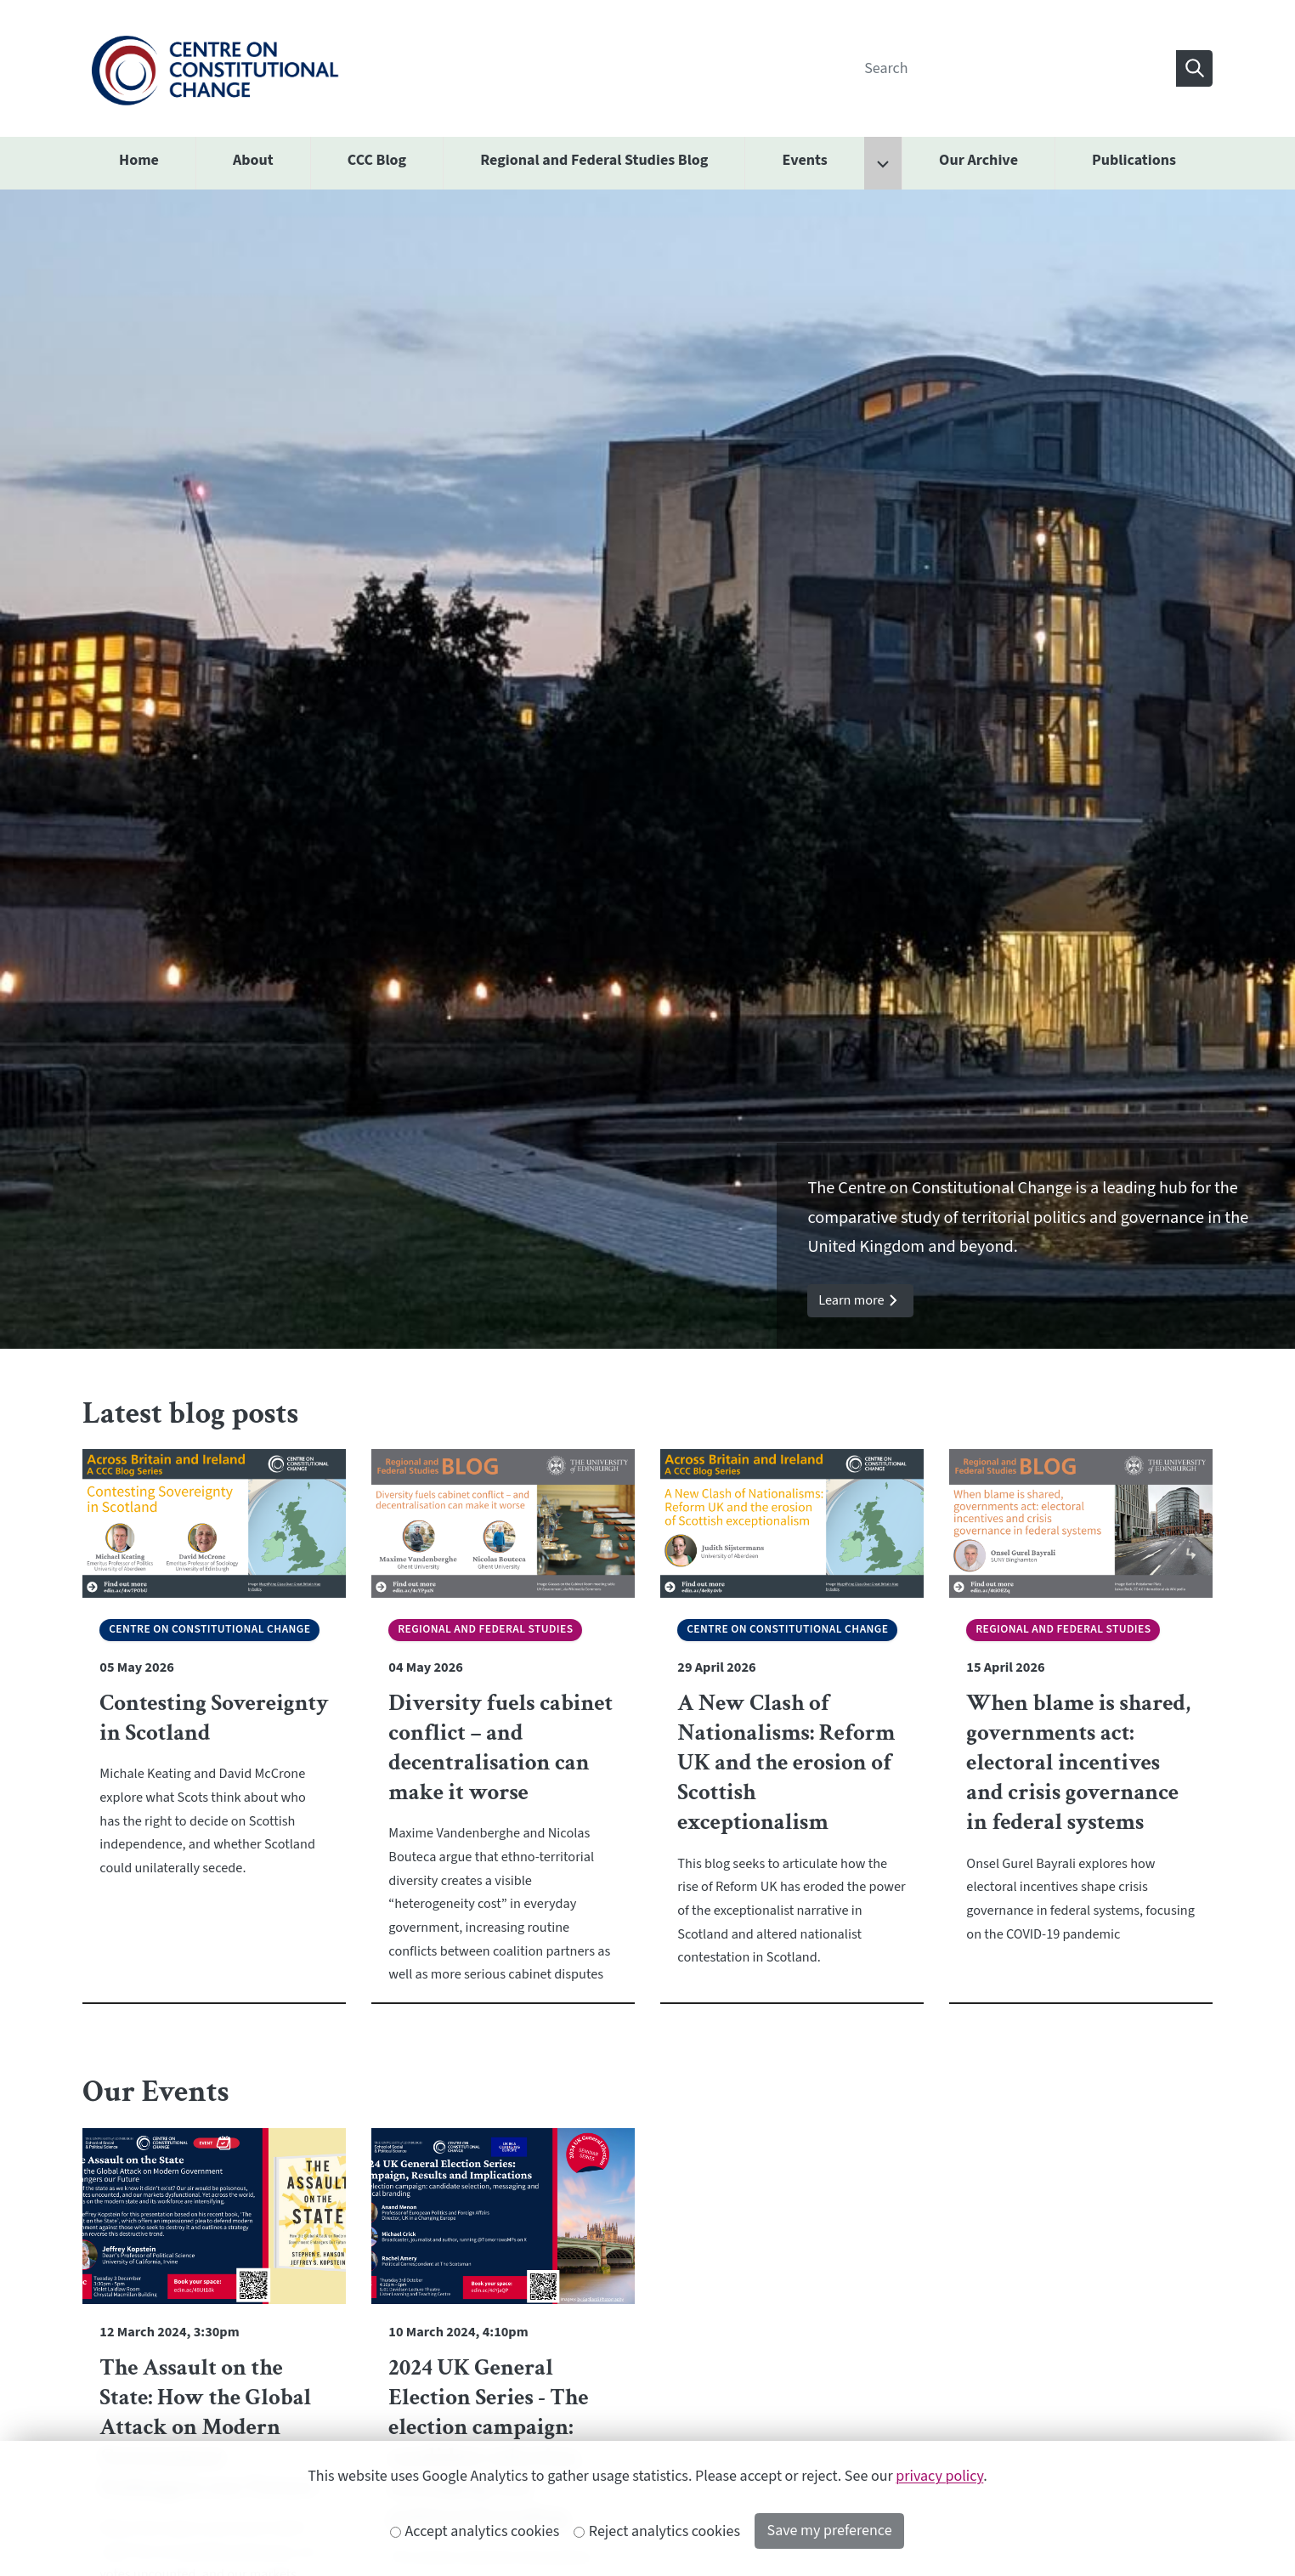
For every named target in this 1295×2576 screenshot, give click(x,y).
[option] (647, 769)
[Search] (1015, 68)
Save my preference (829, 2530)
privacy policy (939, 2476)
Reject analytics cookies (657, 2531)
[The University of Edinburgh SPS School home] (214, 67)
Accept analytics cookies (475, 2531)
